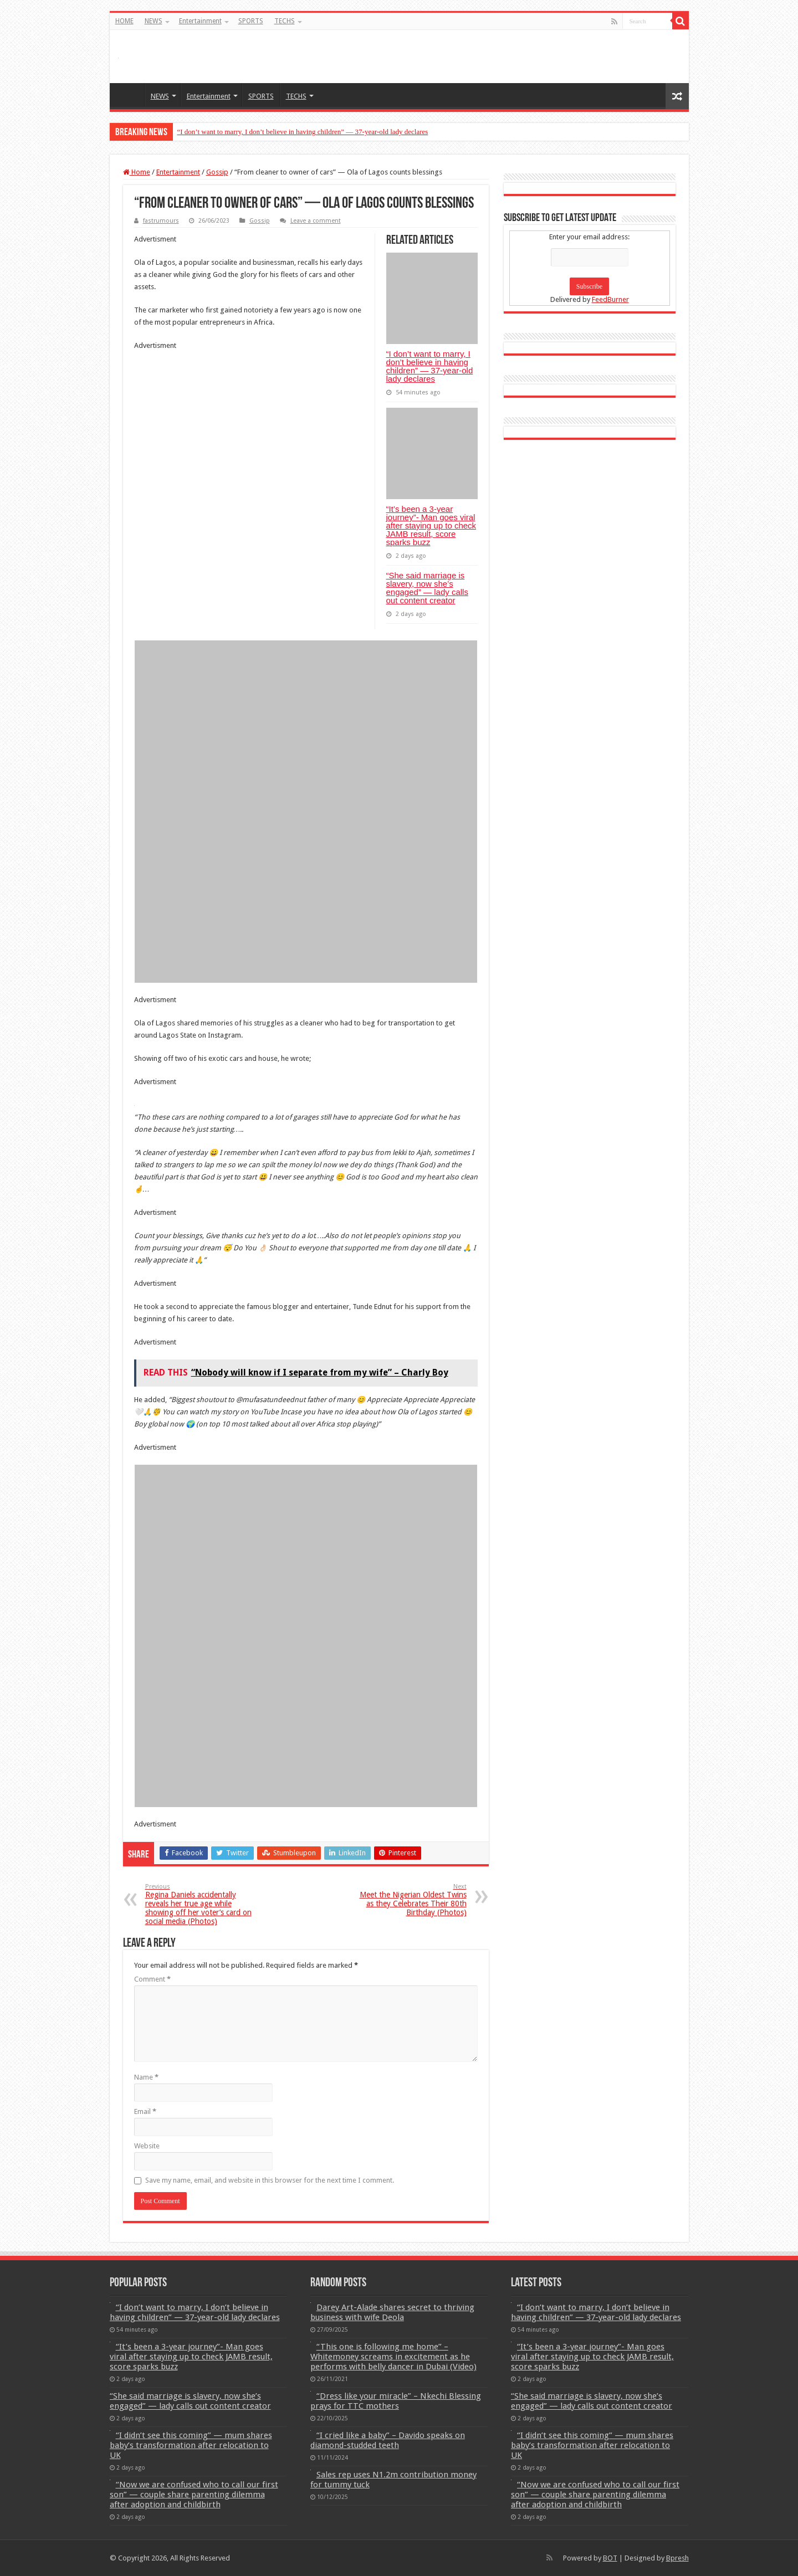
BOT (610, 2558)
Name (146, 2077)
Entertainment (200, 21)
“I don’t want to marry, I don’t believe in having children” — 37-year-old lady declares (302, 131)
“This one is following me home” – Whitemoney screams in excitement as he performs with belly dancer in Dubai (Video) (393, 2357)
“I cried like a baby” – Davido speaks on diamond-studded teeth (387, 2440)
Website (147, 2146)
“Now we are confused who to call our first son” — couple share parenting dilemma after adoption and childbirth (194, 2495)
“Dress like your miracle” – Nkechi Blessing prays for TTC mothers (395, 2401)
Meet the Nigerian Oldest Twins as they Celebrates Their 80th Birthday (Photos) (410, 1900)
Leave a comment (315, 220)
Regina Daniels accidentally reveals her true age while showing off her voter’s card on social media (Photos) (202, 1904)
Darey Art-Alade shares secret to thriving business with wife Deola (392, 2312)
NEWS (153, 21)
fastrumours (161, 220)
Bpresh (677, 2558)
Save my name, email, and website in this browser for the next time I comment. (269, 2180)
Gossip (217, 172)
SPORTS (250, 21)
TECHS (284, 21)
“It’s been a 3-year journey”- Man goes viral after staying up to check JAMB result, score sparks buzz (431, 525)
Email (145, 2111)
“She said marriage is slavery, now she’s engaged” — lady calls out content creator (427, 588)
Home (136, 172)
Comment (152, 1979)
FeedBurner (610, 299)
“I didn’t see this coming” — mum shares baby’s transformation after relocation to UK (191, 2445)
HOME (124, 21)
